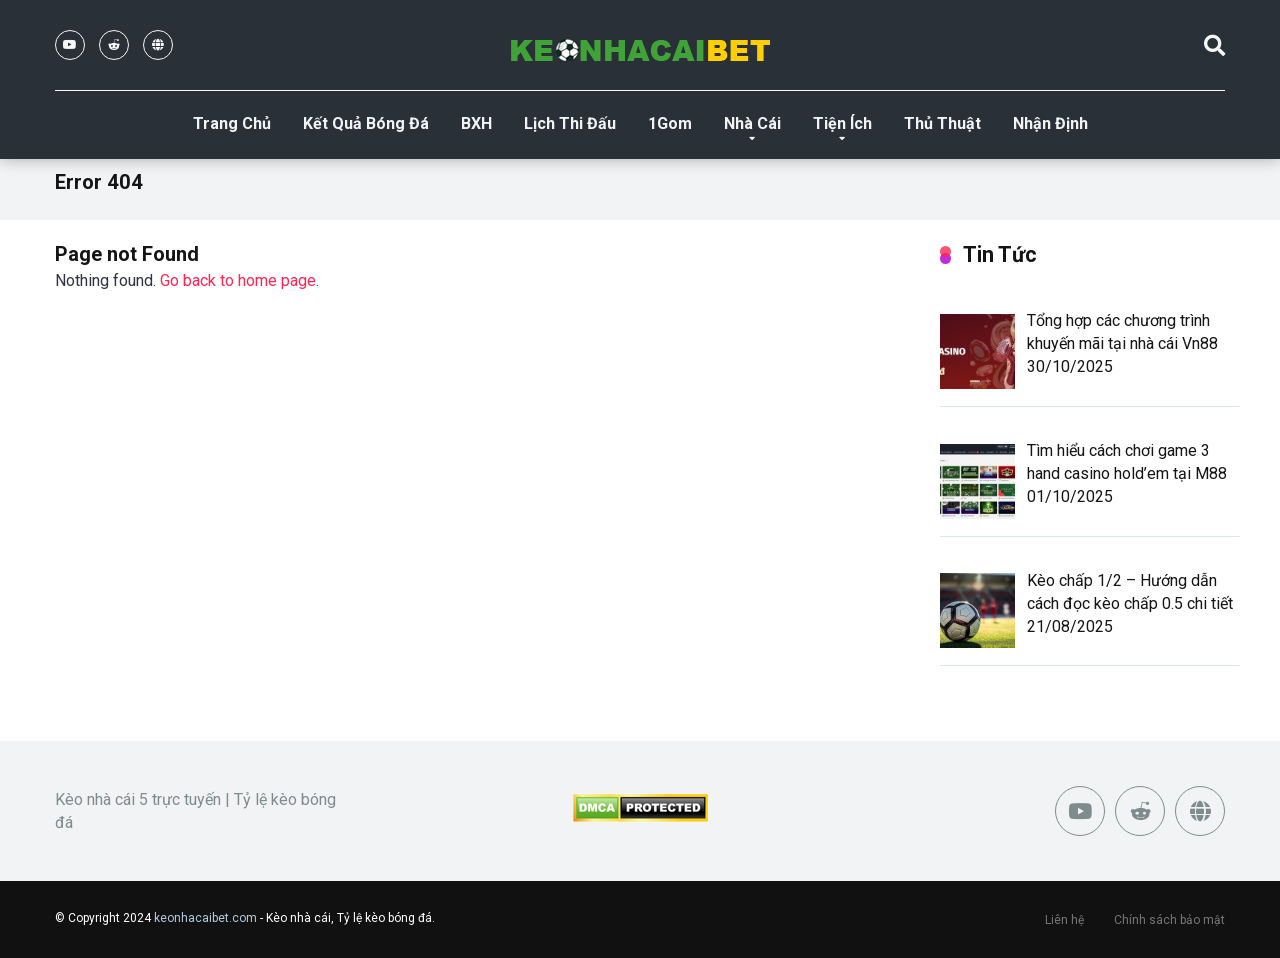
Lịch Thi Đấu (570, 123)
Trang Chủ (232, 123)
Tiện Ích (842, 123)
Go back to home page (238, 280)
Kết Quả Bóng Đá (366, 123)
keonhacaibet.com (205, 918)
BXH (476, 123)
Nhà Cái (752, 123)
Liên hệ (1064, 920)
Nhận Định (1050, 123)
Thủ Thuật (942, 123)
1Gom (670, 123)
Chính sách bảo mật (1169, 920)
